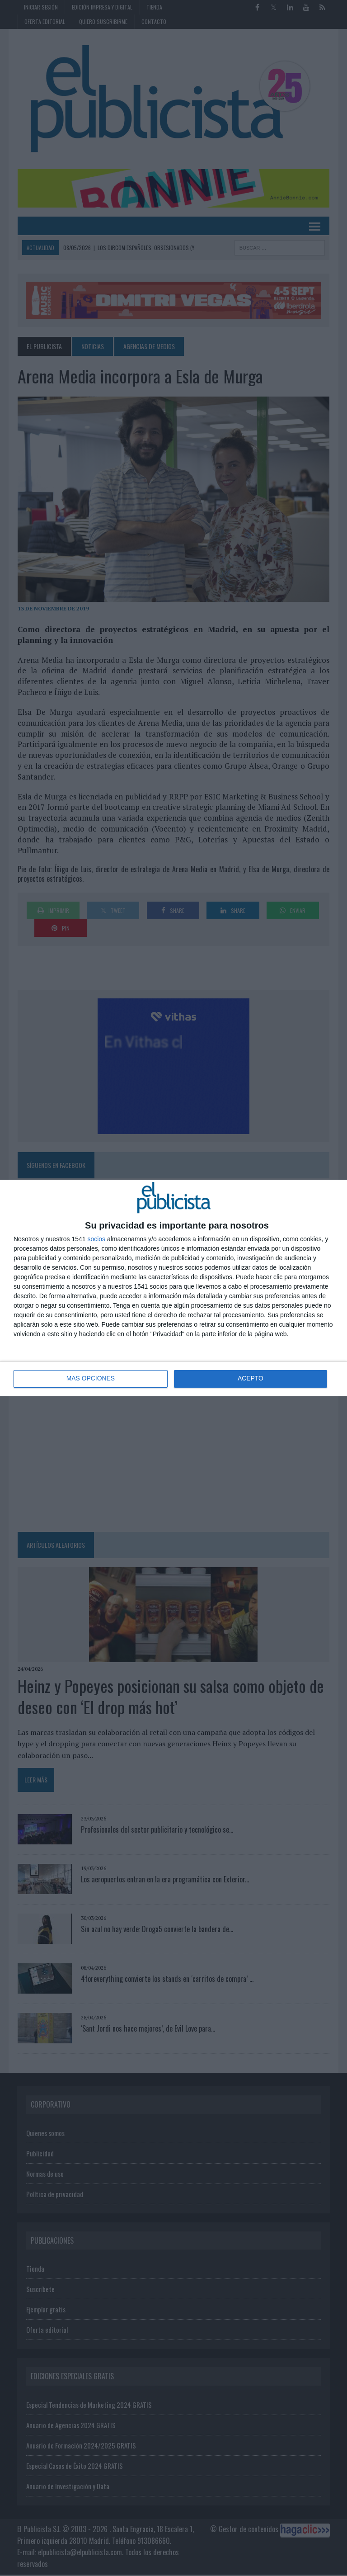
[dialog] (173, 1288)
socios (96, 1239)
